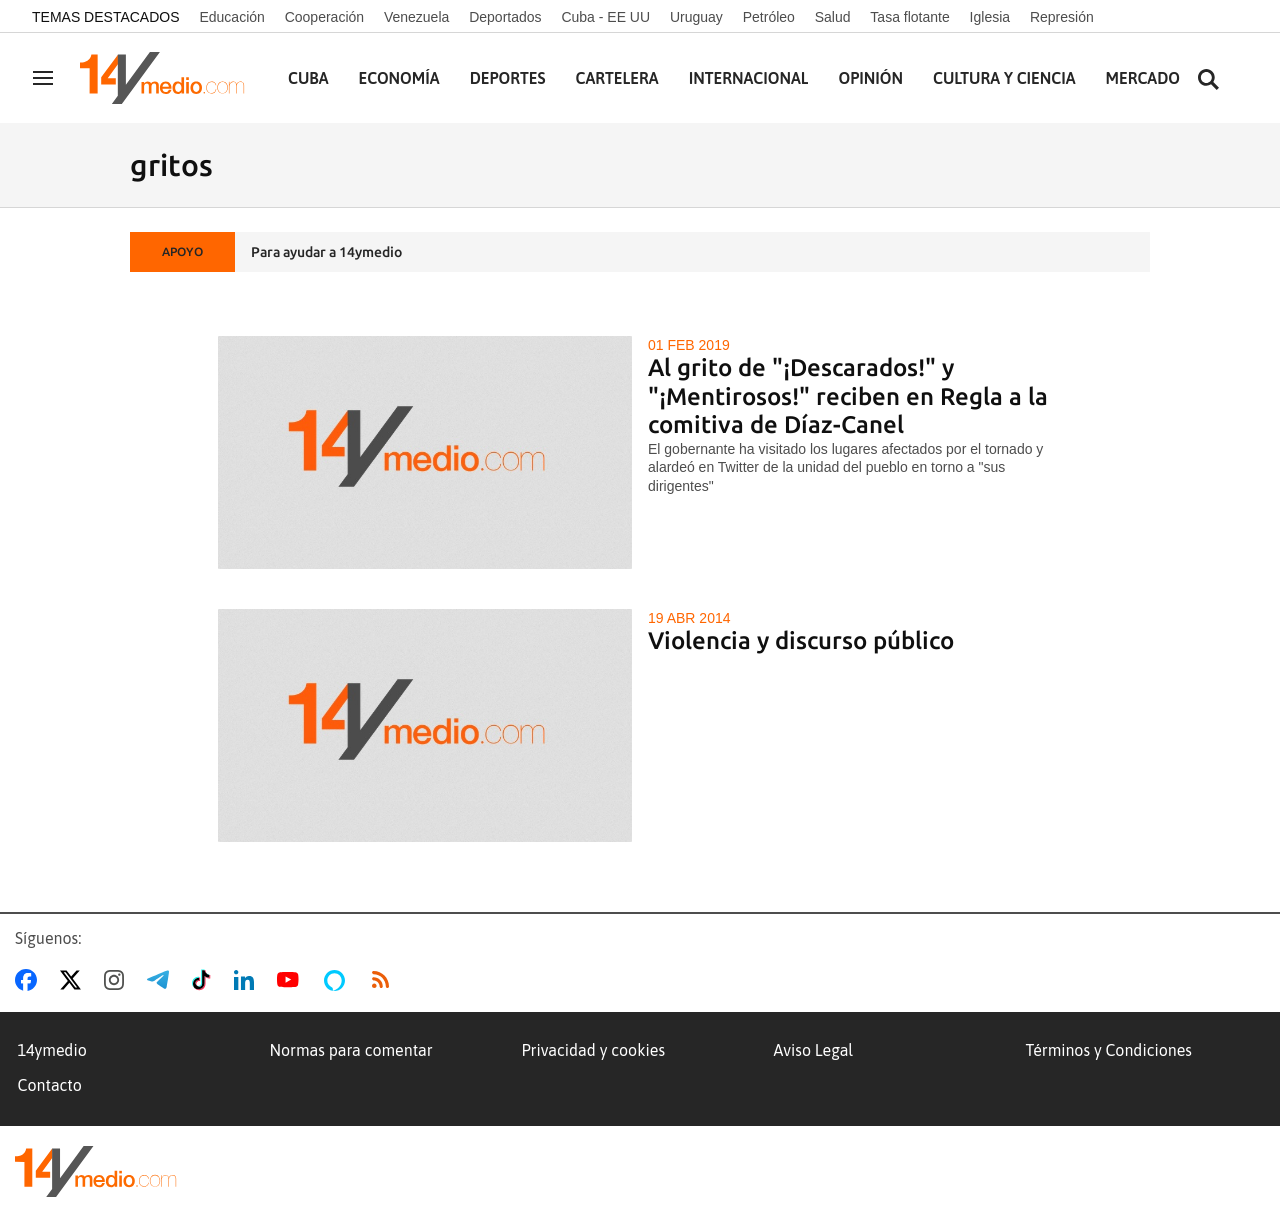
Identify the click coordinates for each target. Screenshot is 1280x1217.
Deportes (508, 78)
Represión (1062, 17)
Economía (399, 78)
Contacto (50, 1085)
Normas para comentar (351, 1050)
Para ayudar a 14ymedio (326, 252)
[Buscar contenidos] (1208, 80)
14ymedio (52, 1050)
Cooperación (324, 17)
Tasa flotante (909, 17)
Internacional (749, 78)
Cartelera (617, 78)
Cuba (308, 78)
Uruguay (696, 17)
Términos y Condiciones (1109, 1050)
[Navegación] (43, 78)
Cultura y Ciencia (1004, 78)
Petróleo (769, 17)
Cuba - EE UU (605, 17)
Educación (231, 17)
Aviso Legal (814, 1050)
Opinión (870, 78)
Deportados (505, 17)
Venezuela (416, 17)
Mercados (1147, 78)
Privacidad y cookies (594, 1050)
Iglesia (990, 17)
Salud (833, 17)
